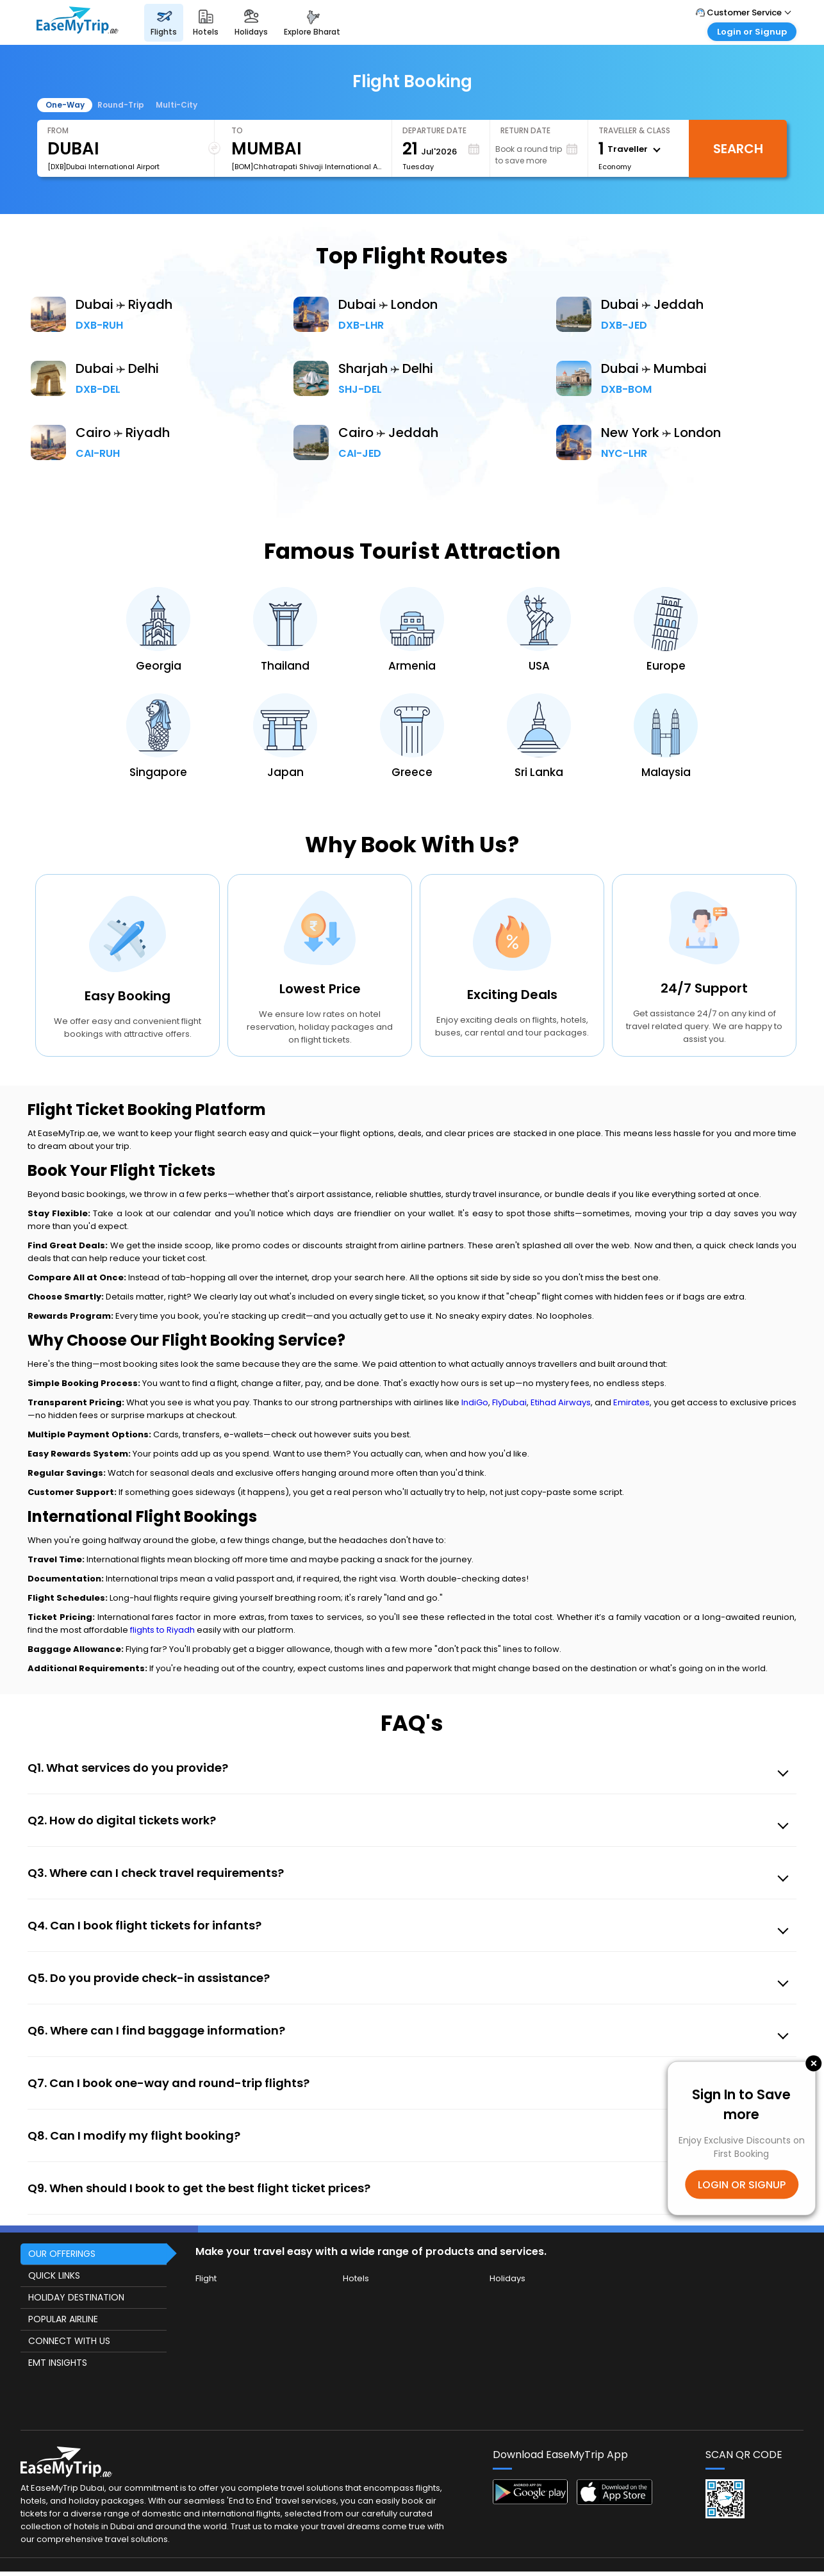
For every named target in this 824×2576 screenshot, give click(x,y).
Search (738, 149)
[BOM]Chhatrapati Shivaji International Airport (306, 166)
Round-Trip (120, 104)
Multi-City (176, 104)
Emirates (631, 1402)
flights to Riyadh (162, 1630)
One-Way (65, 104)
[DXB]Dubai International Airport (103, 166)
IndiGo (474, 1402)
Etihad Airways (561, 1402)
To (237, 130)
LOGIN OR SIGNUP (742, 2184)
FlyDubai (509, 1402)
